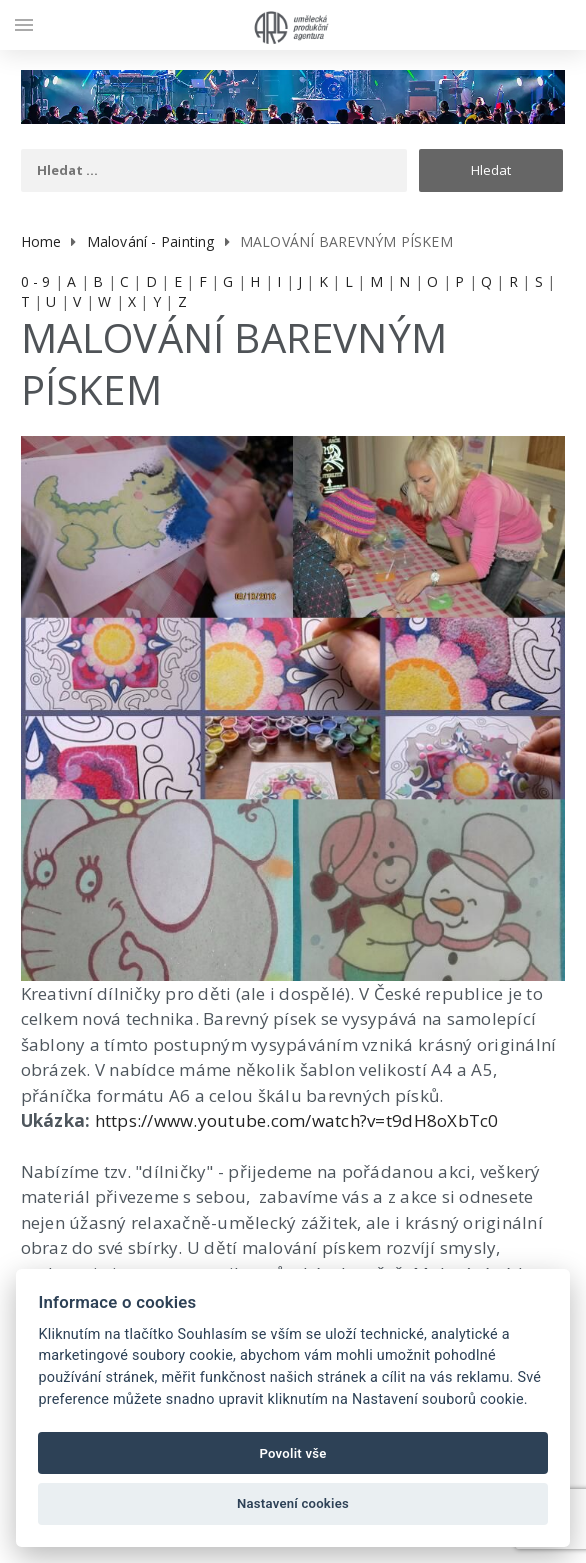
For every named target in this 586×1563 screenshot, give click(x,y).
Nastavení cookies (293, 1503)
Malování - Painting (151, 241)
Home (41, 241)
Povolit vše (292, 1453)
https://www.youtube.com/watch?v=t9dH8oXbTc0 (297, 1120)
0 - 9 (36, 281)
